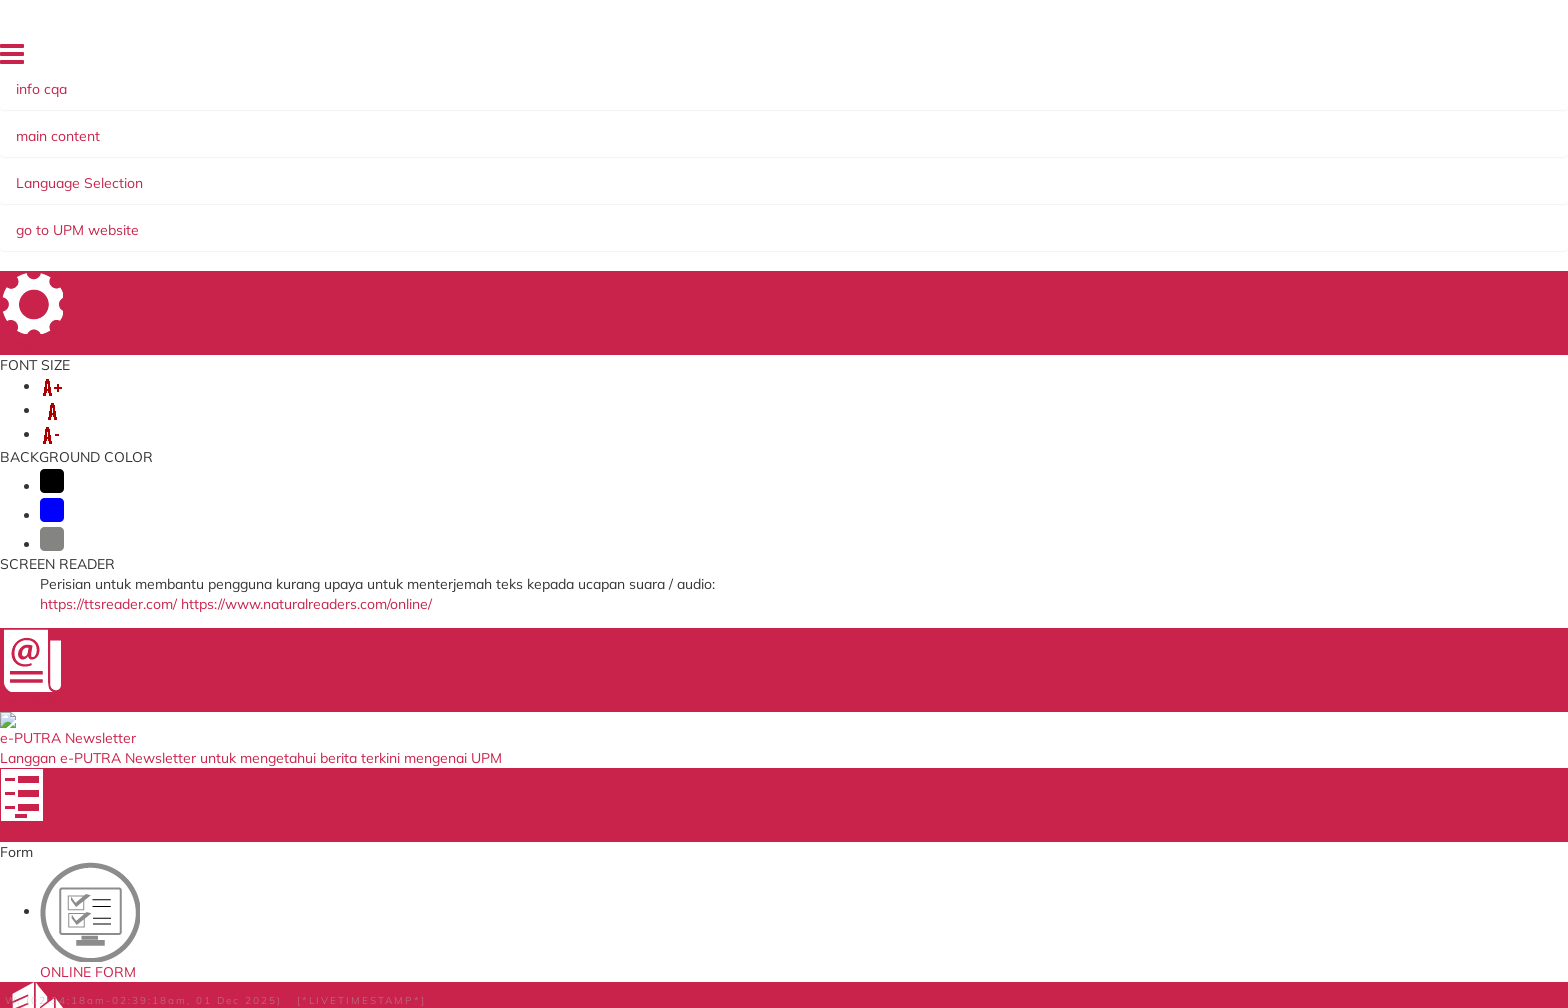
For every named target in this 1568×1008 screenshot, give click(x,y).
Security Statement (538, 948)
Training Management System (487, 683)
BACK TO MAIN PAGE (784, 520)
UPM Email (964, 702)
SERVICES (385, 173)
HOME (1090, 59)
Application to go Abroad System (497, 702)
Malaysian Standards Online (1019, 625)
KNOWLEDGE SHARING (1057, 173)
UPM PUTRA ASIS (989, 740)
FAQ (1364, 59)
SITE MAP (1233, 59)
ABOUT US (163, 173)
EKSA (936, 173)
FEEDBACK (1306, 59)
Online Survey (436, 644)
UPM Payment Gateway (1007, 663)
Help (449, 948)
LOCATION (1421, 59)
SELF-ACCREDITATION (714, 173)
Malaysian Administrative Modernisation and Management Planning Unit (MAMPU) (765, 697)
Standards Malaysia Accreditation (1037, 644)
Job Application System (466, 721)
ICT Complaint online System (484, 625)
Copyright (273, 948)
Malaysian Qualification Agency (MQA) (783, 663)
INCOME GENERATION (1239, 173)
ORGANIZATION (275, 173)
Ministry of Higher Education (751, 625)
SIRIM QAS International (740, 644)
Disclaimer (389, 948)
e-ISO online (970, 683)
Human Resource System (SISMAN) (507, 663)
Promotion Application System (488, 740)
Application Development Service (1035, 721)
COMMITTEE (855, 173)
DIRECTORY (1156, 59)
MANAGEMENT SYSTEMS (528, 173)
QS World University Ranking (754, 729)
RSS (330, 948)
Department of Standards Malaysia (773, 748)
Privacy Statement (171, 948)
